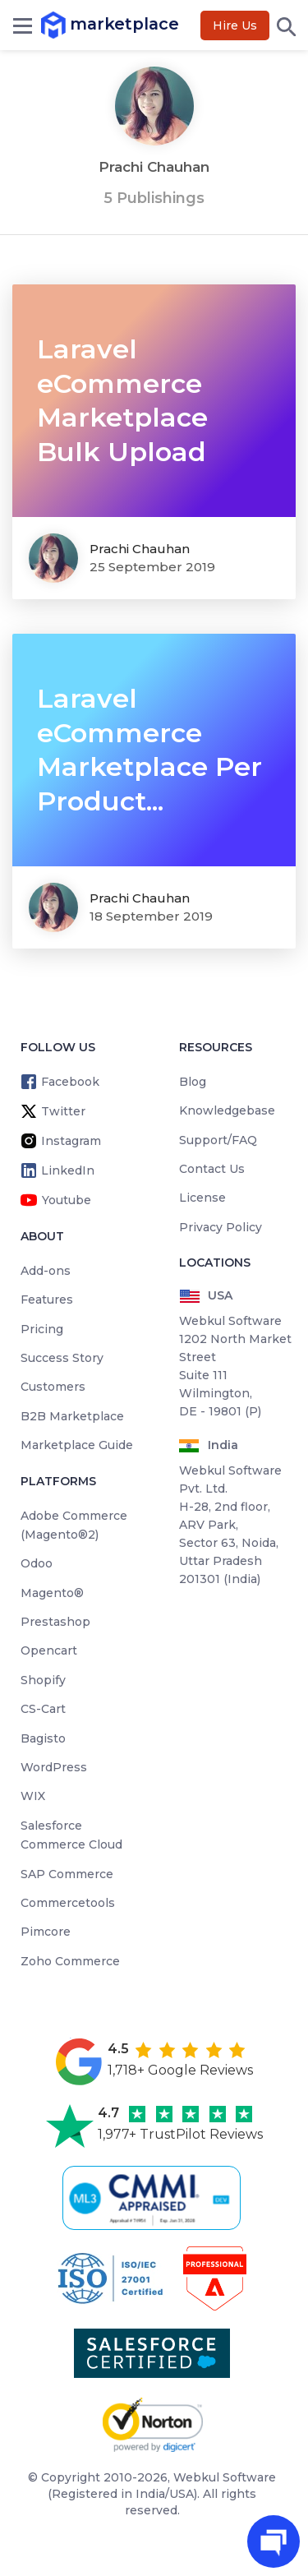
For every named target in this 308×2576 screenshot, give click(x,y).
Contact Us (212, 1168)
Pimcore (46, 1931)
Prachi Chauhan (140, 548)
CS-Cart (43, 1708)
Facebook (70, 1081)
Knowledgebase (227, 1110)
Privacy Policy (220, 1227)
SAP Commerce (67, 1874)
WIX (33, 1796)
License (202, 1197)
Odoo (37, 1563)
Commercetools (68, 1902)
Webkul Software (224, 2477)
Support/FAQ (218, 1140)
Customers (53, 1386)
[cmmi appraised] (154, 2198)
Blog (192, 1081)
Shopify (43, 1680)
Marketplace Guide (77, 1445)
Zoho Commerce (70, 1961)
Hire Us (235, 25)
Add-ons (46, 1270)
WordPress (54, 1767)
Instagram (71, 1140)
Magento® (52, 1593)
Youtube (66, 1200)
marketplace (56, 25)
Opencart (49, 1650)
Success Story (62, 1357)
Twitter (63, 1111)
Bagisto (43, 1738)
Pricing (42, 1329)
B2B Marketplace (72, 1416)
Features (47, 1299)
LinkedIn (67, 1170)
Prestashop (55, 1621)
